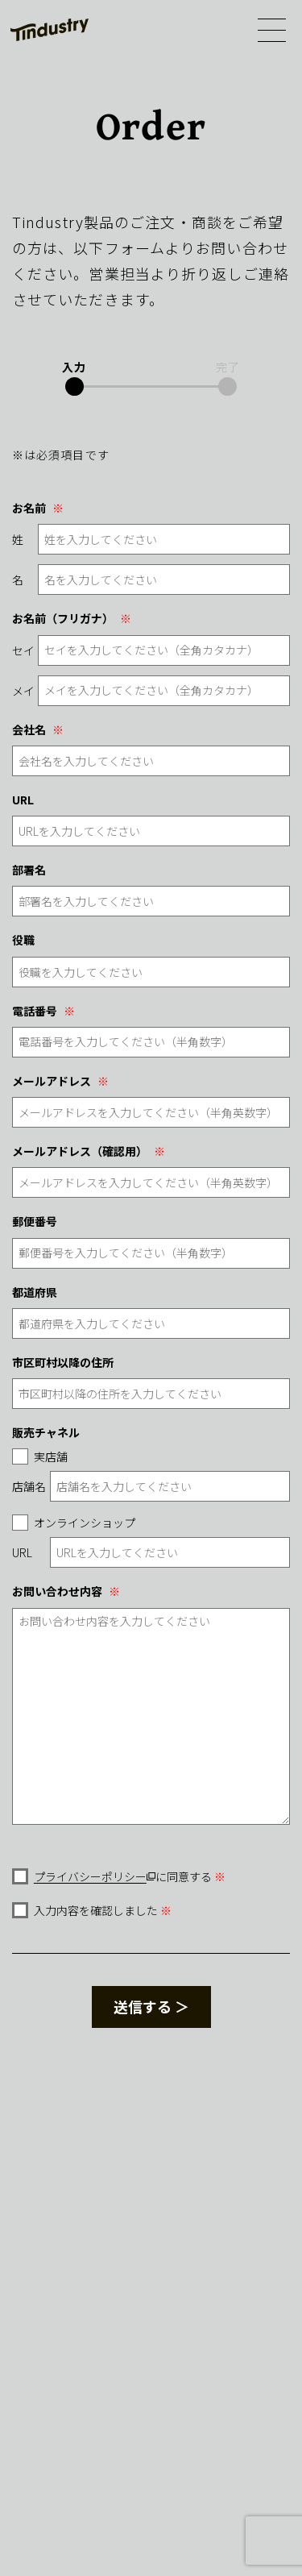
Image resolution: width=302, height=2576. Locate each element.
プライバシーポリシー (90, 1876)
